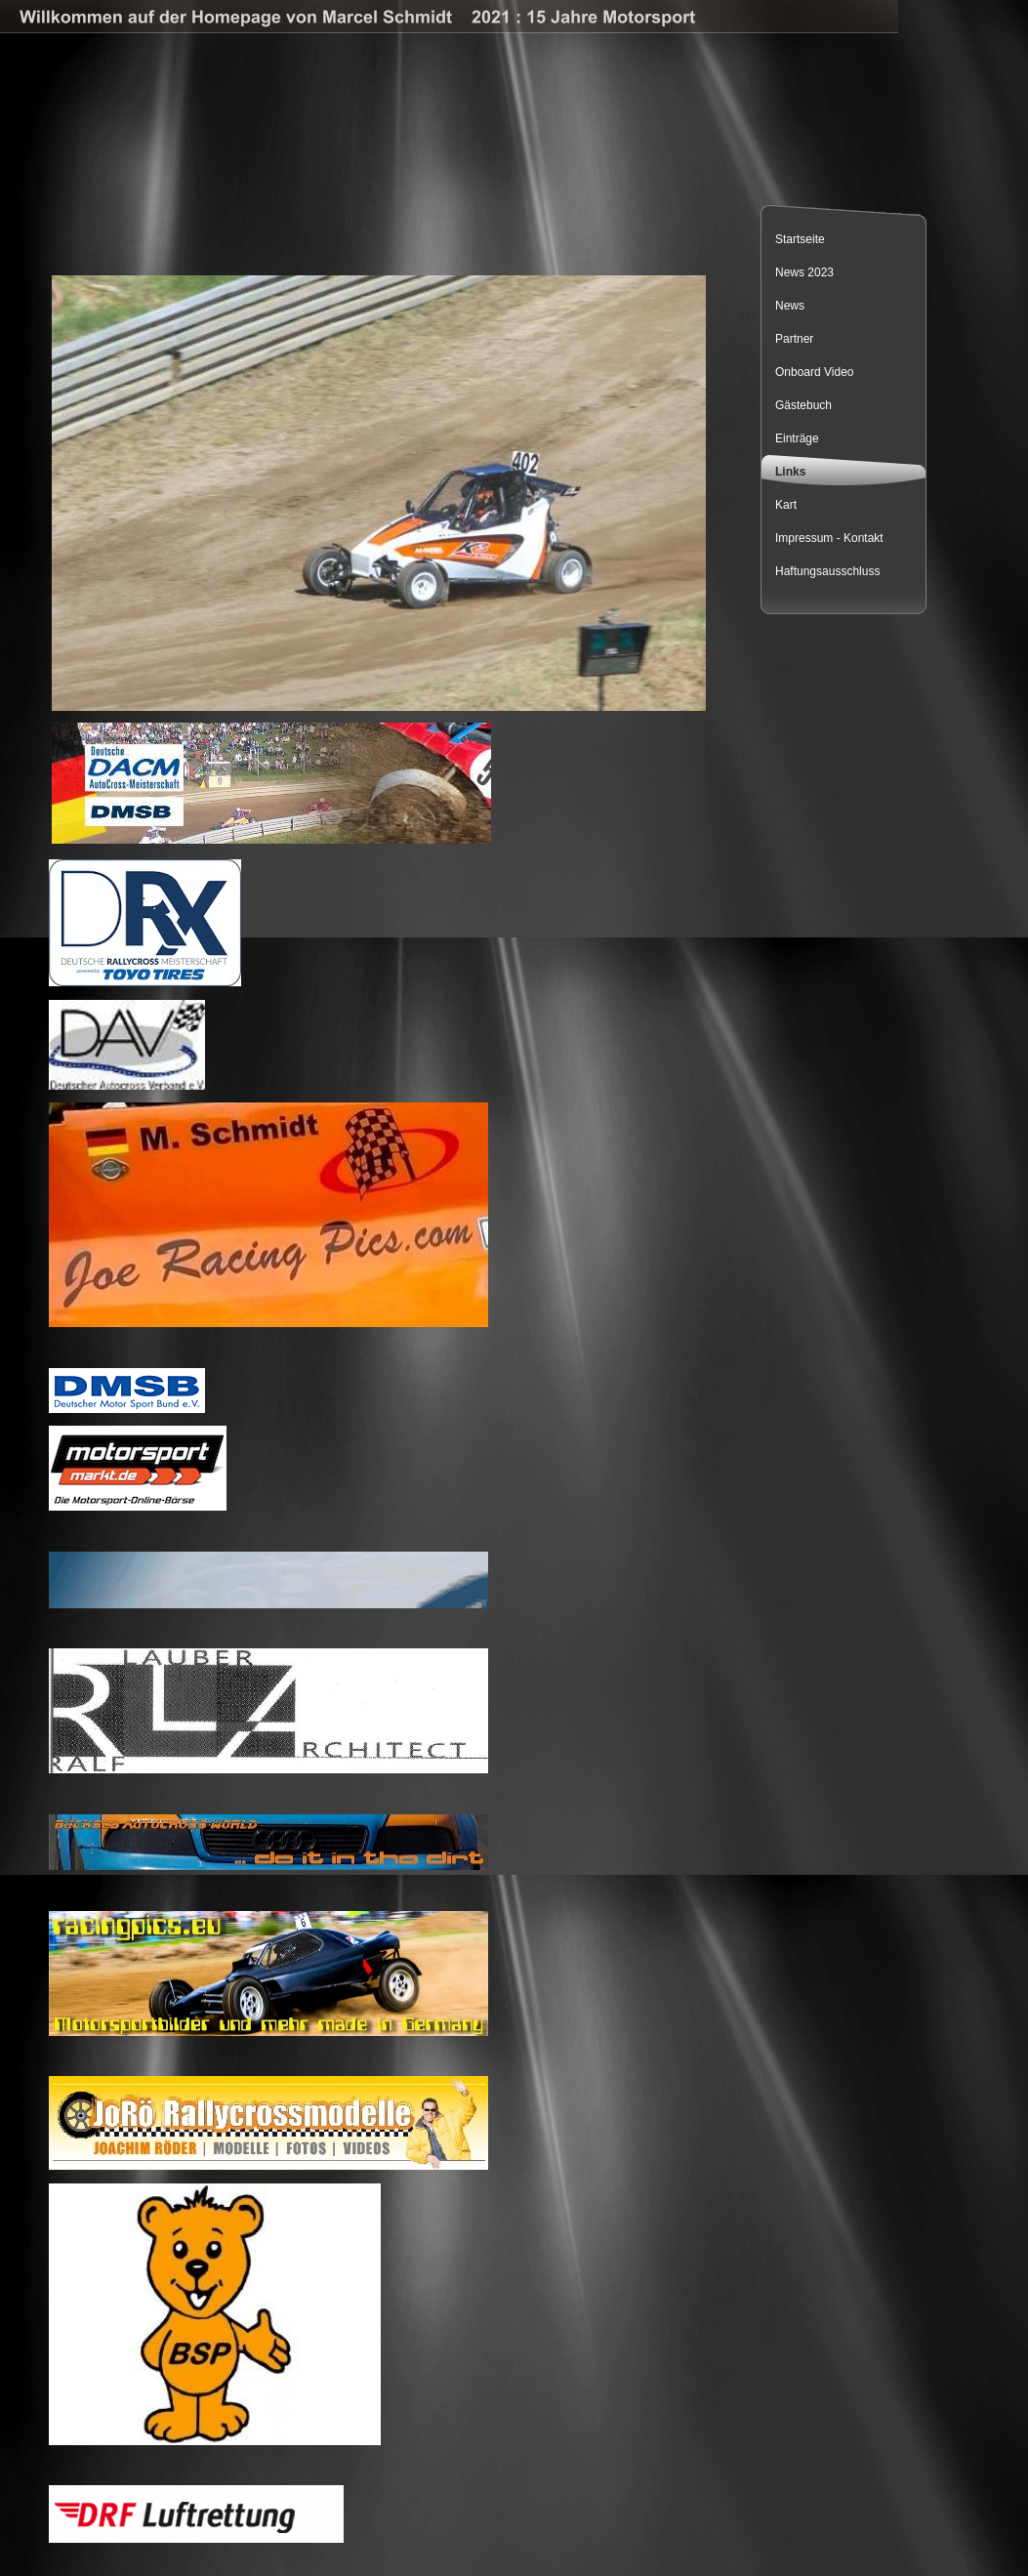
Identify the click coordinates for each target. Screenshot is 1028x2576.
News (789, 305)
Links (790, 471)
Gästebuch (803, 405)
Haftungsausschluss (827, 571)
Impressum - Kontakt (829, 538)
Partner (794, 339)
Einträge (797, 438)
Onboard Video (814, 372)
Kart (786, 505)
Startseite (800, 239)
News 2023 (804, 272)
